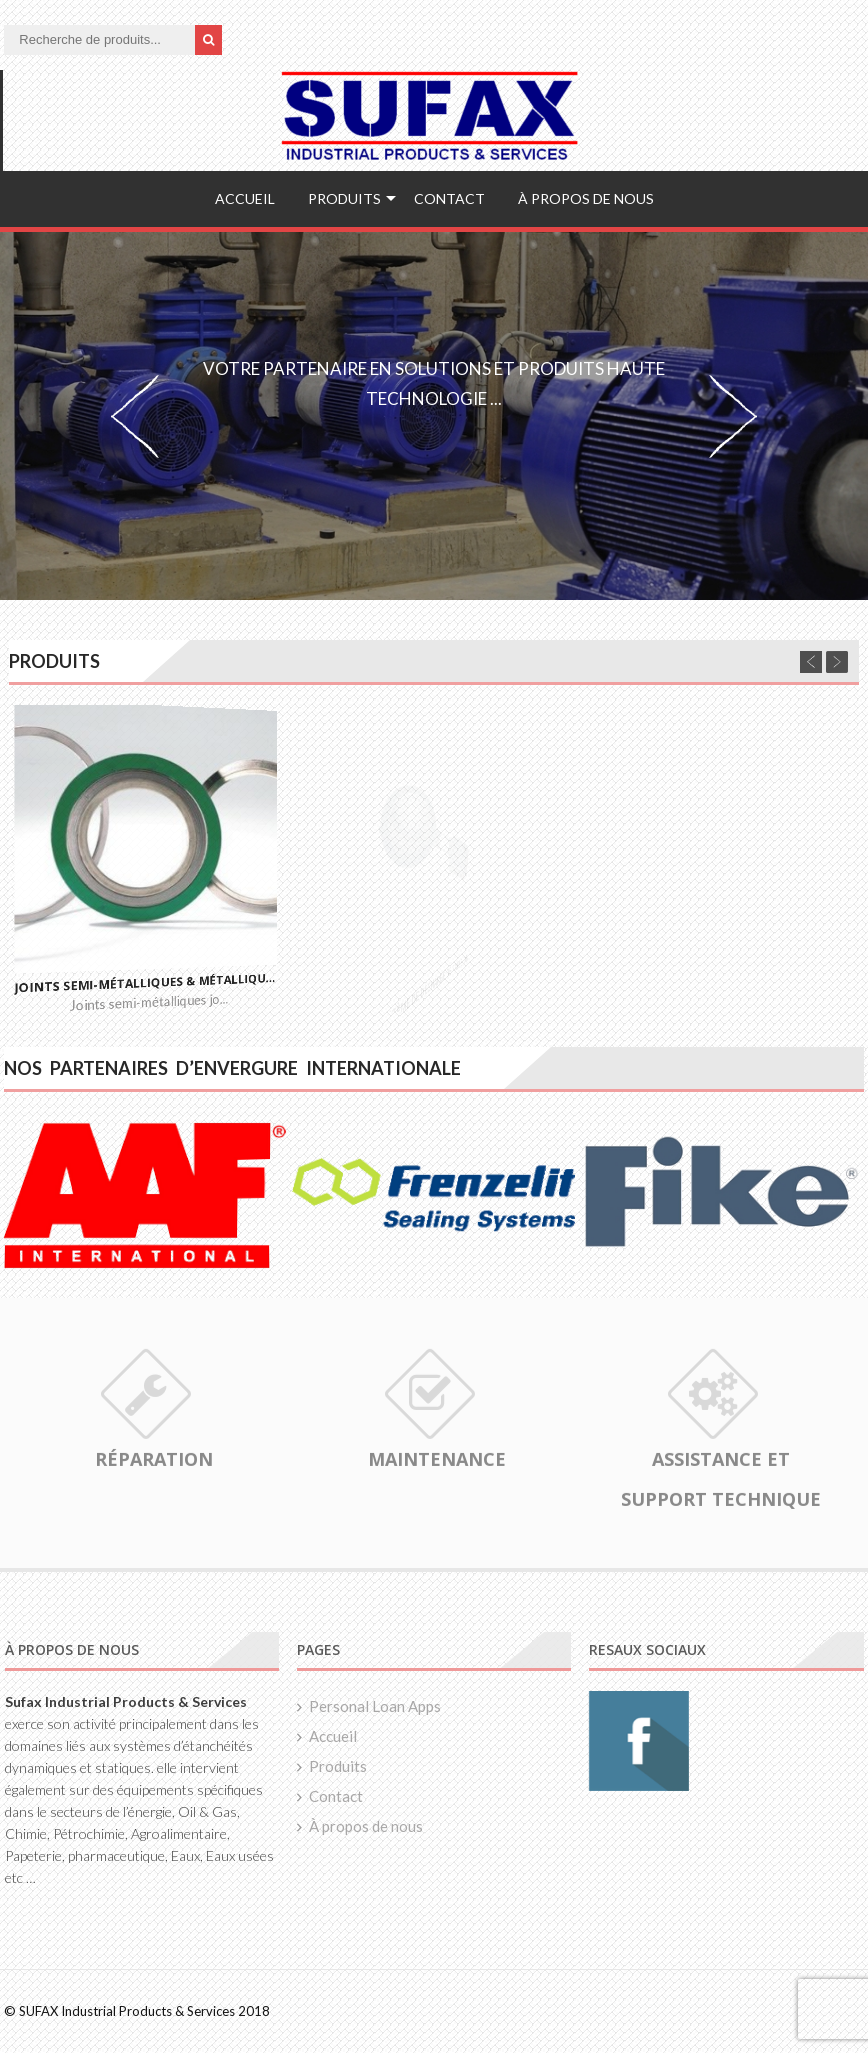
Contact (449, 198)
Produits (344, 198)
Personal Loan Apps (375, 1706)
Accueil (245, 198)
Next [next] (733, 416)
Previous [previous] (135, 416)
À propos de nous (586, 198)
